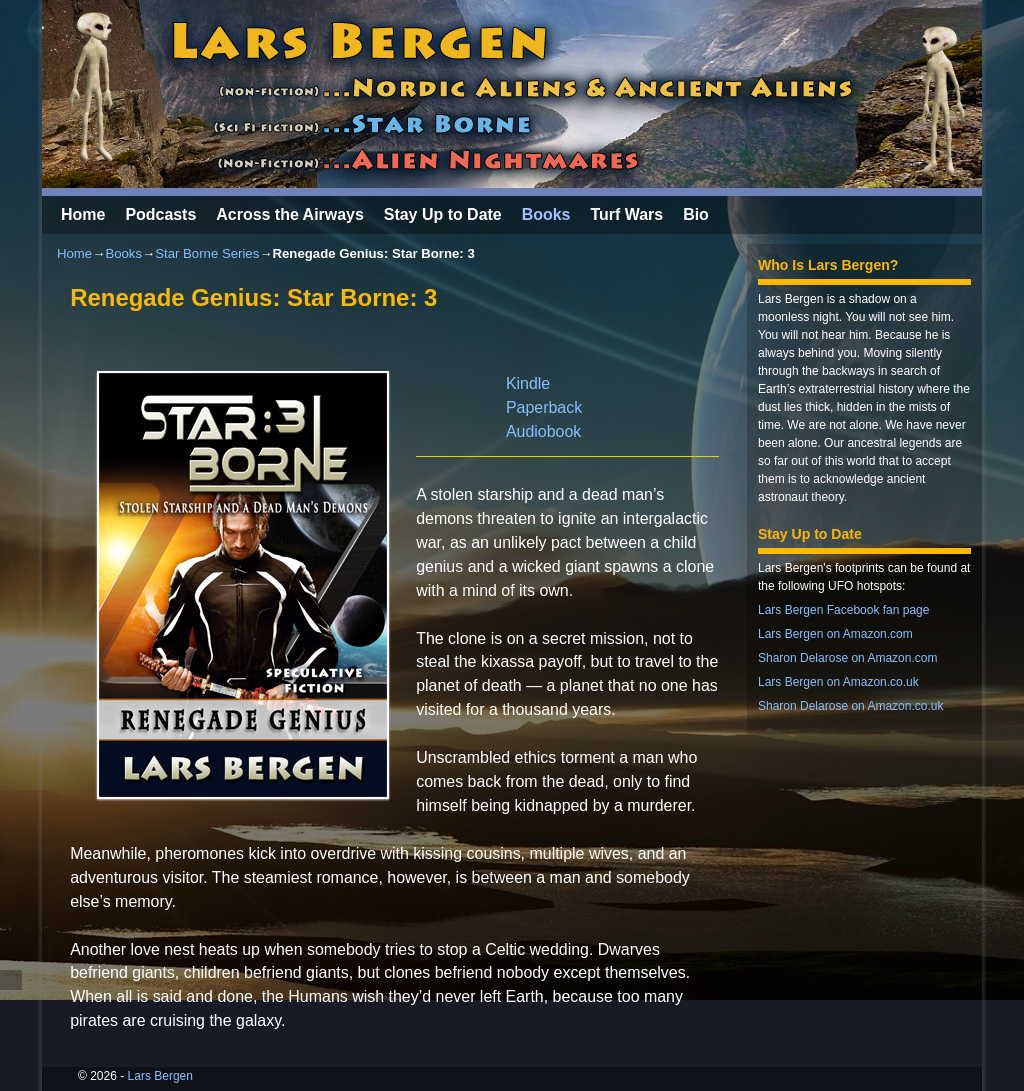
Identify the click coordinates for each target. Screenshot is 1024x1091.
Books (546, 214)
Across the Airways (289, 214)
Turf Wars (626, 214)
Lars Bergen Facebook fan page (843, 610)
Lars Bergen (160, 1076)
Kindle (528, 383)
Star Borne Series (207, 253)
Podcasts (160, 214)
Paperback (544, 407)
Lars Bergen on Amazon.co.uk (838, 682)
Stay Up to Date (443, 214)
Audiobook (543, 431)
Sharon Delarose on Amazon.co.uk (850, 706)
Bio (696, 214)
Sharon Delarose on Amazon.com (847, 658)
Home (83, 214)
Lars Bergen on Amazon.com (835, 634)
